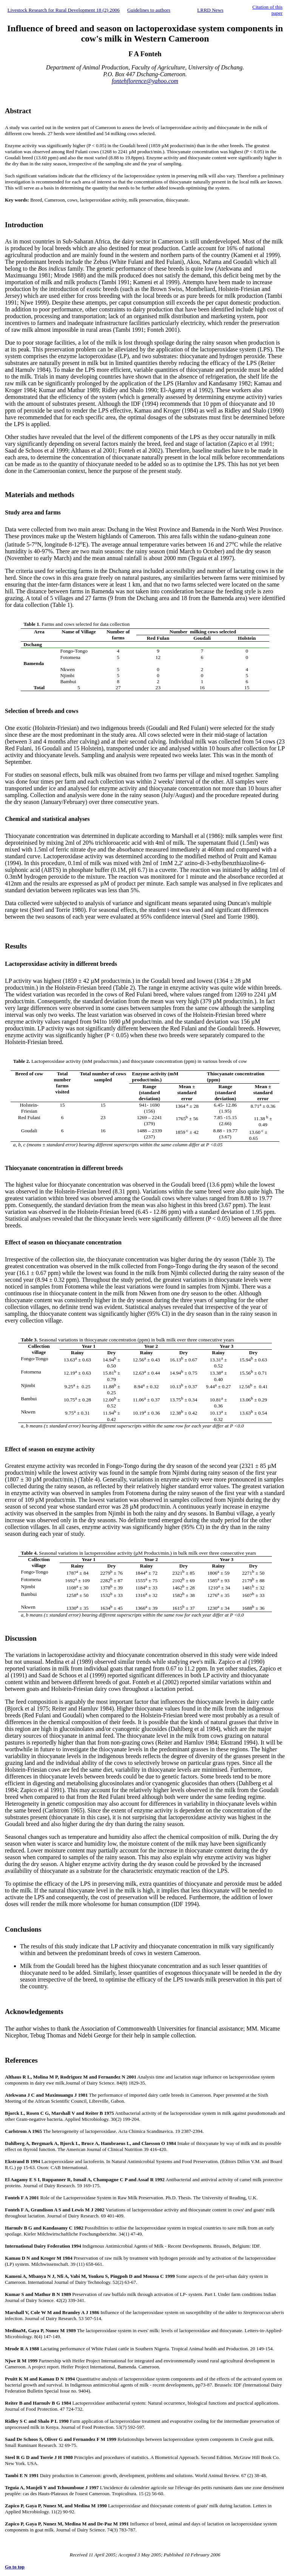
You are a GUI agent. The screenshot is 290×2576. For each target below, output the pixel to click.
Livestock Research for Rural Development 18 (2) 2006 (64, 10)
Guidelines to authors (148, 10)
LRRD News (210, 10)
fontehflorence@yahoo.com (145, 81)
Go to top (15, 2567)
